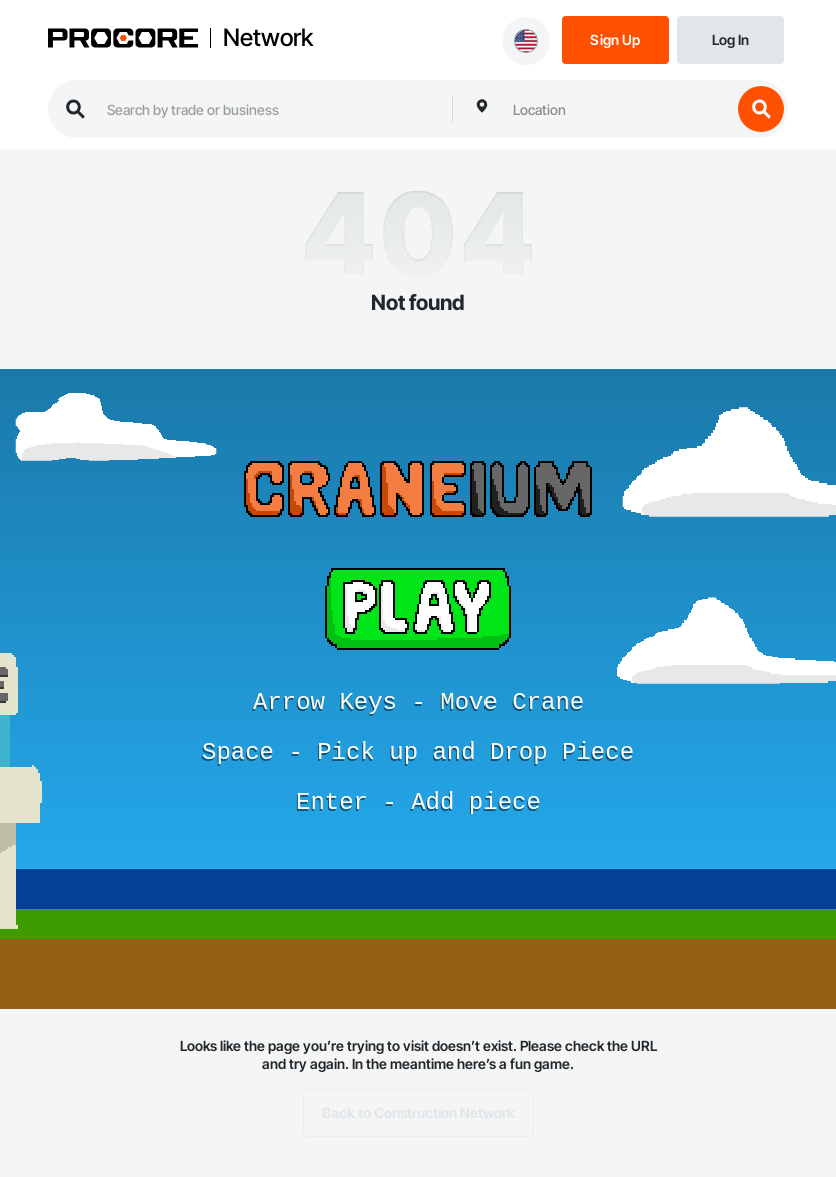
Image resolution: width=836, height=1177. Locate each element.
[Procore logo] (123, 40)
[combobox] (617, 109)
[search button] (761, 109)
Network (268, 38)
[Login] (730, 38)
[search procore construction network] (269, 109)
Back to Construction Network (418, 1113)
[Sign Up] (615, 38)
